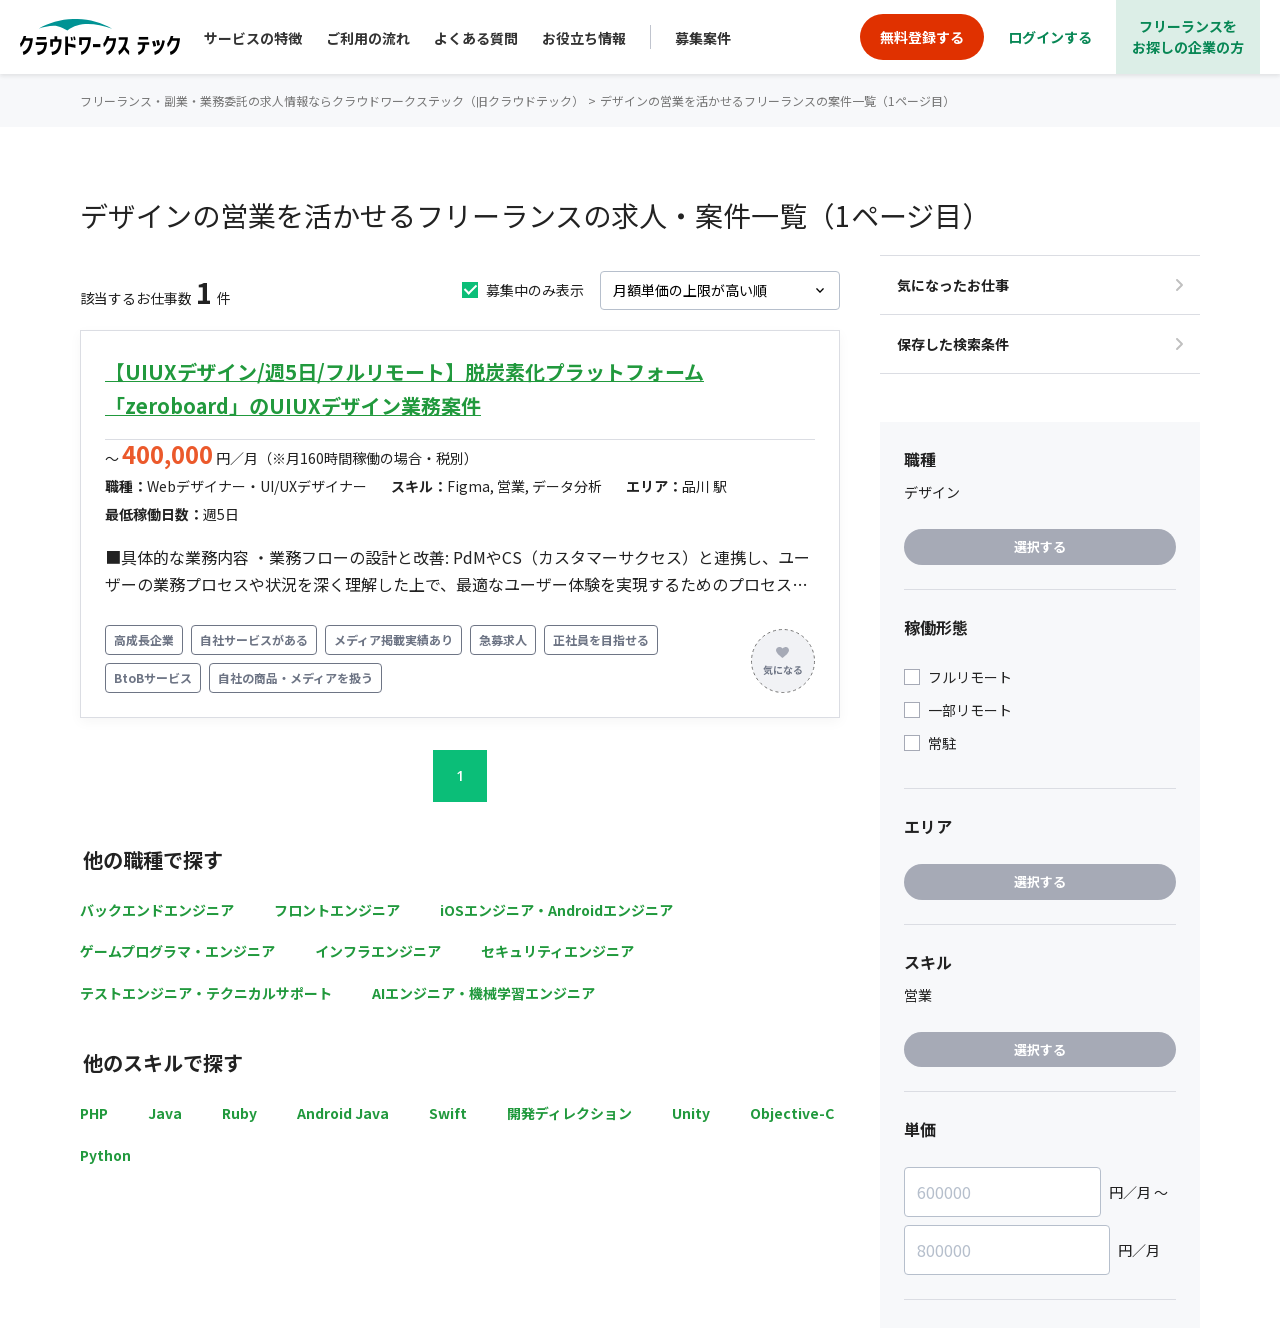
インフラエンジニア (378, 951)
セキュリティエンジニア (557, 951)
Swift (448, 1113)
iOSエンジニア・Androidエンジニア (556, 910)
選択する (1040, 546)
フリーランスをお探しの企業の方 (1188, 36)
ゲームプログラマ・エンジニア (177, 951)
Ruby (239, 1113)
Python (105, 1155)
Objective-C (792, 1113)
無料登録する (922, 37)
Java (165, 1113)
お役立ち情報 (584, 38)
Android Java (343, 1113)
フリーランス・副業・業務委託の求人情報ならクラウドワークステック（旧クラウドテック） (332, 100)
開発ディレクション (569, 1113)
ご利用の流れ (368, 38)
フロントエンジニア (337, 910)
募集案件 (703, 38)
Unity (691, 1113)
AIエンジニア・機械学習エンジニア (483, 993)
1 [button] (460, 775)
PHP (94, 1113)
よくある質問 (476, 38)
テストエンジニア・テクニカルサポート (206, 993)
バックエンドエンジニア (157, 910)
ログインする (1050, 37)
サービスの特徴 (253, 38)
